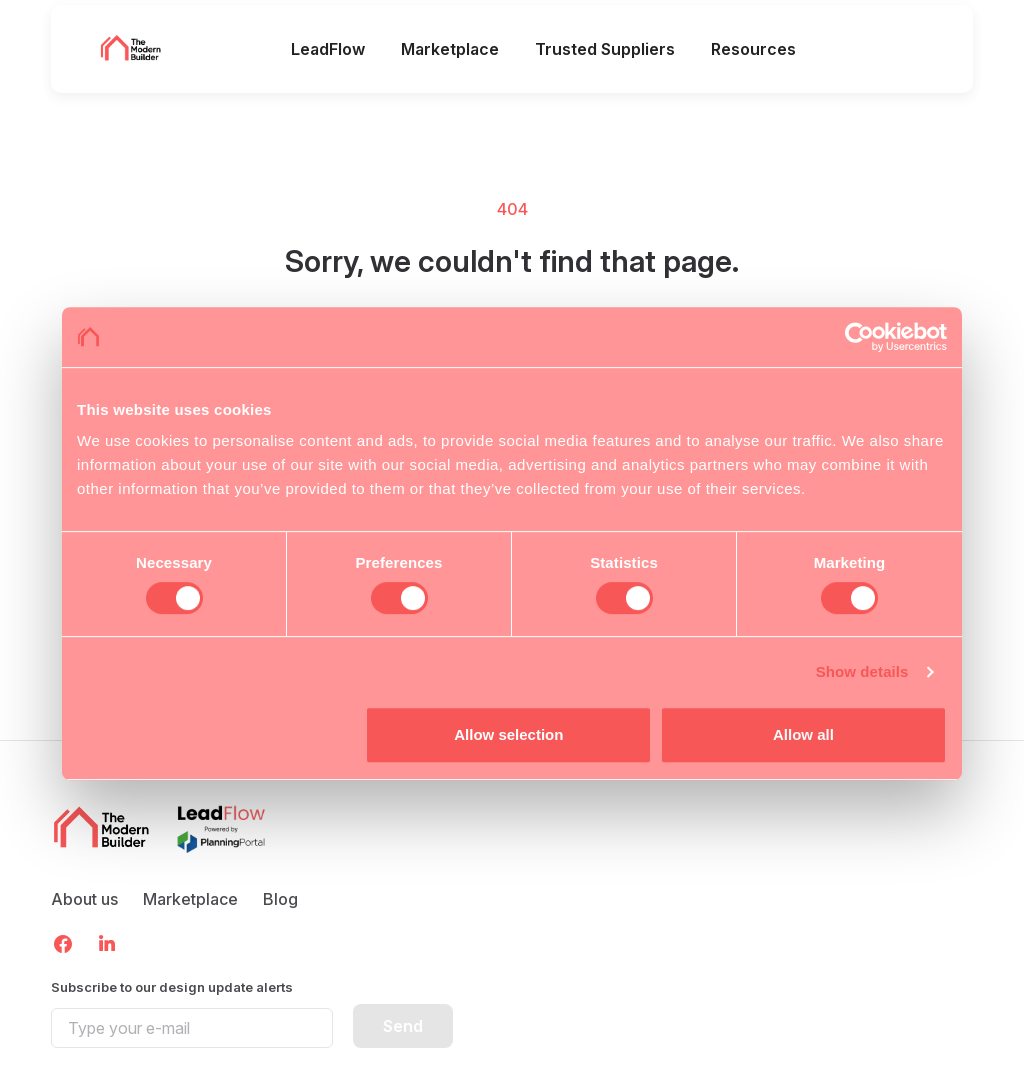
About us (84, 899)
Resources (753, 49)
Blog (280, 899)
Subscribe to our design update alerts (172, 987)
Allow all (803, 734)
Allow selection (508, 734)
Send (403, 1026)
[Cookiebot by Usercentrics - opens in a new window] (859, 337)
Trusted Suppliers (605, 49)
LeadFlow (328, 49)
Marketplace (450, 49)
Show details (862, 671)
